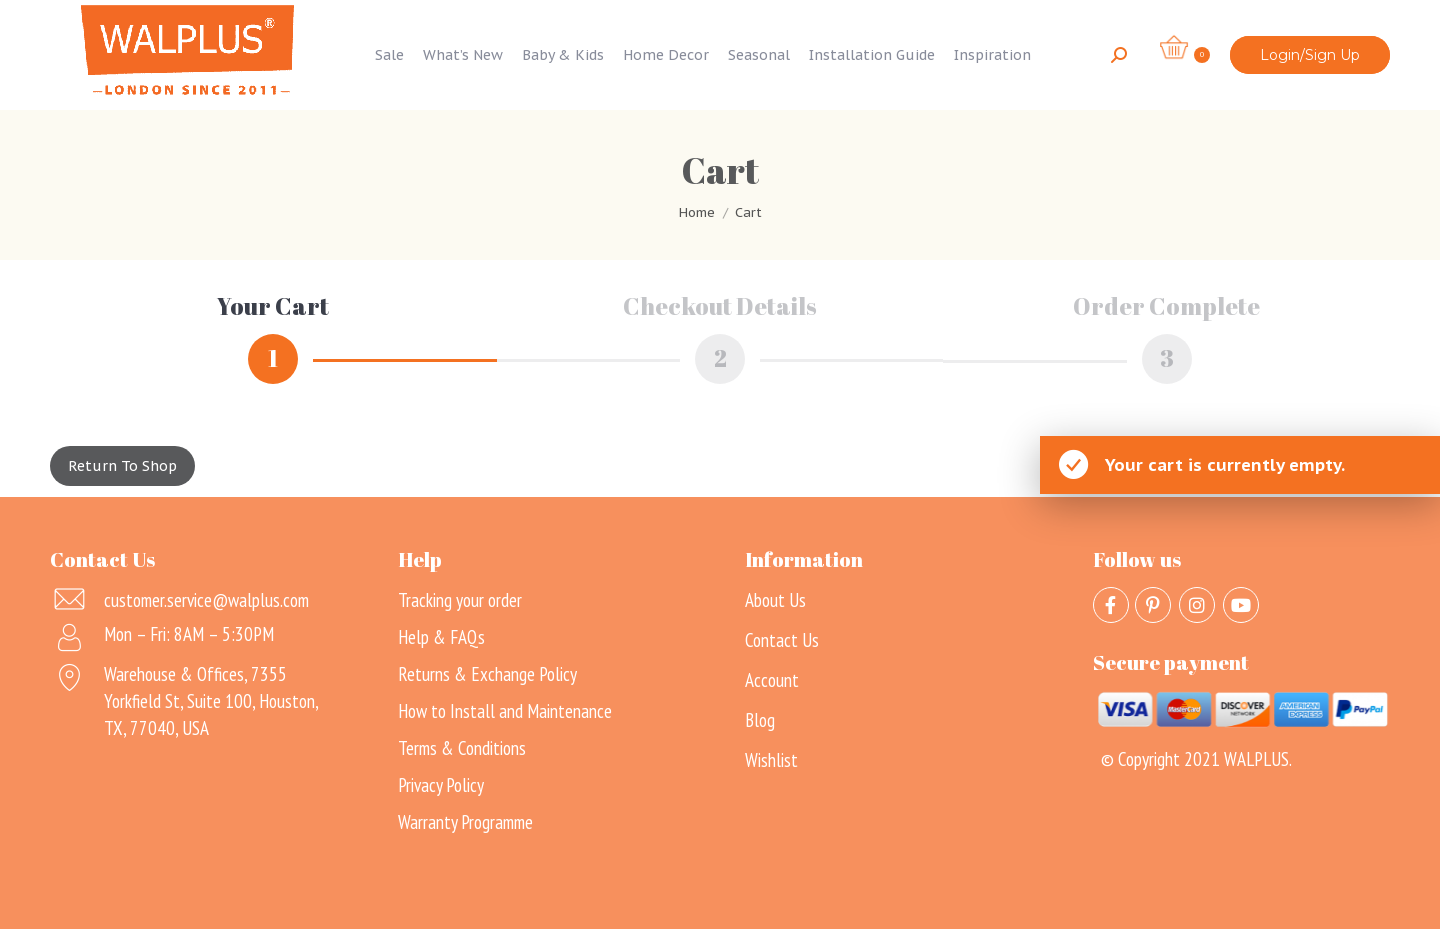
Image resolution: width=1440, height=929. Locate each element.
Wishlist (771, 758)
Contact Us (782, 638)
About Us (775, 598)
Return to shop (122, 464)
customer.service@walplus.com (206, 598)
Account (772, 678)
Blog (760, 718)
